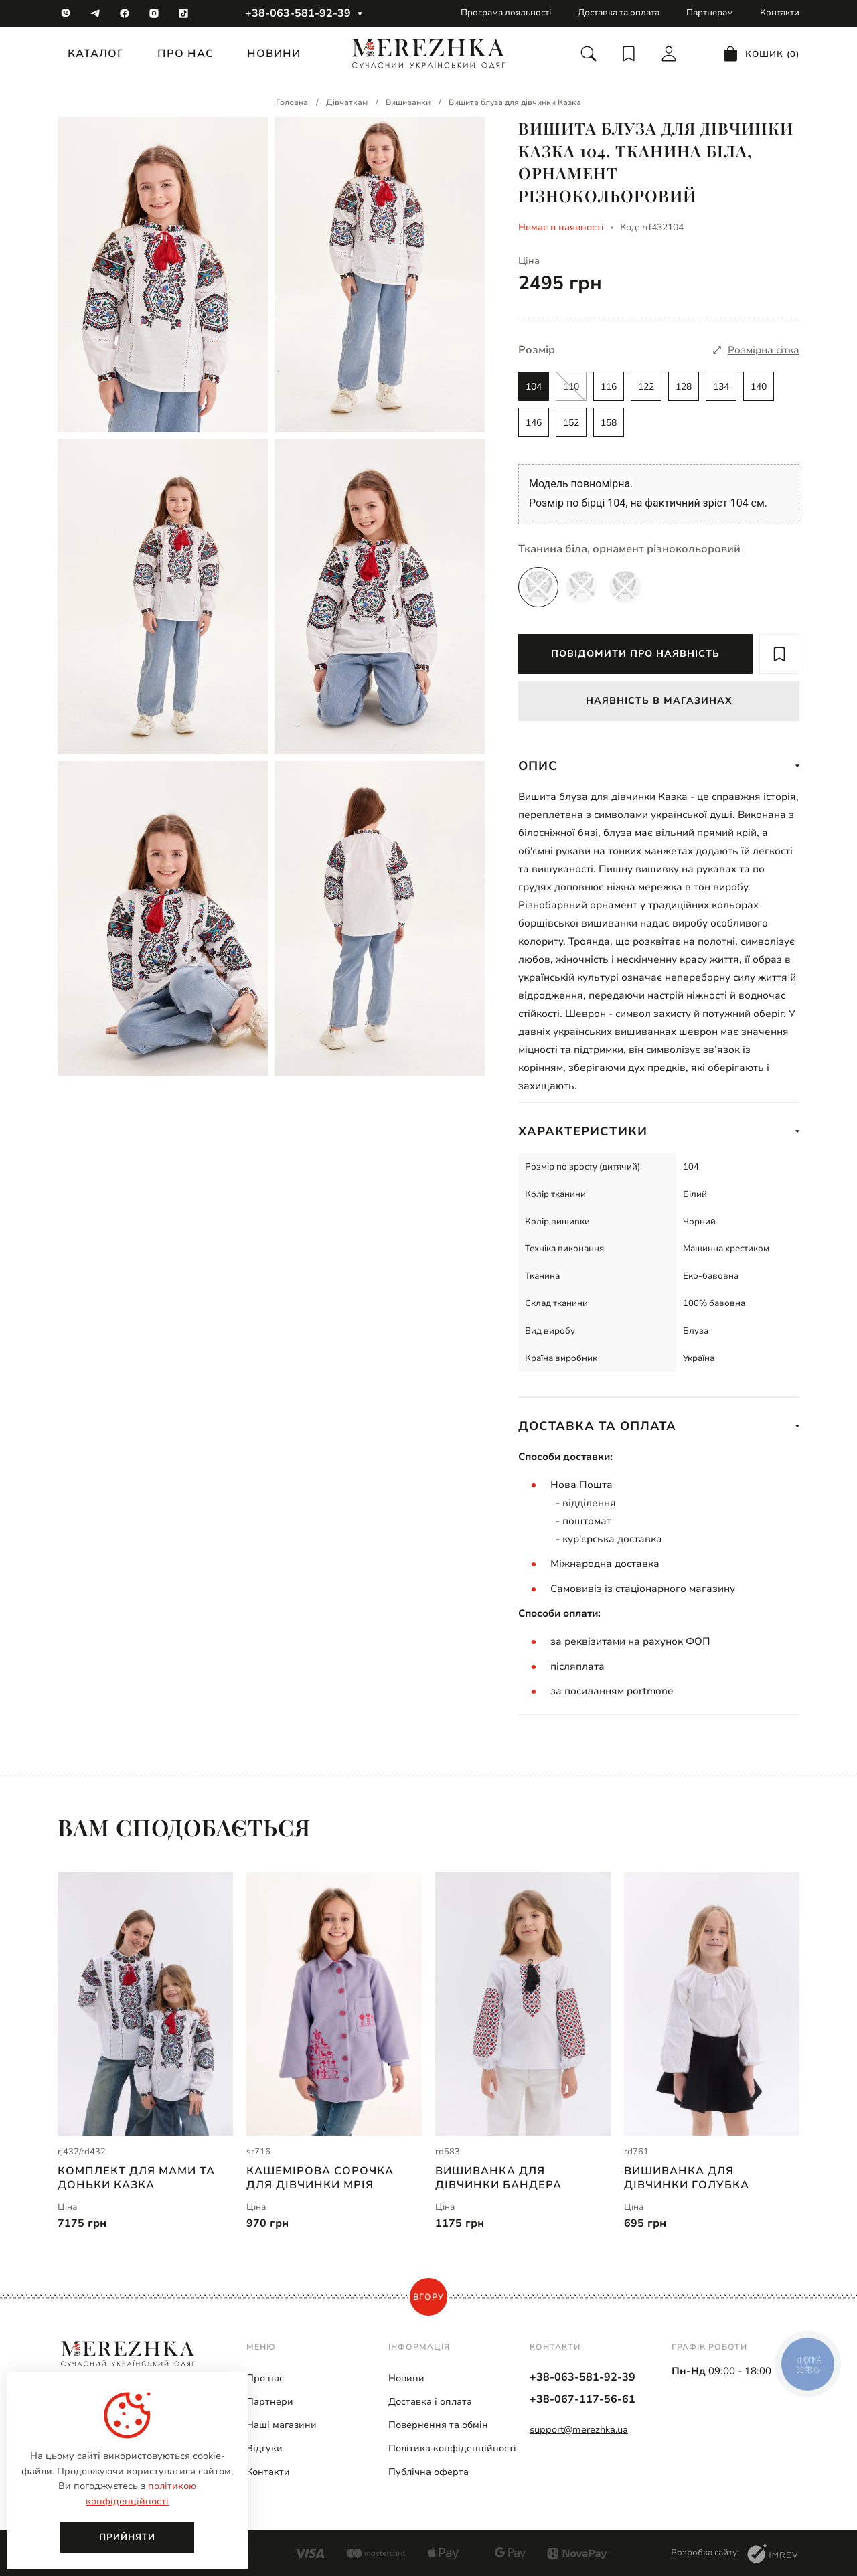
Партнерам (709, 13)
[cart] (760, 53)
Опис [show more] (658, 766)
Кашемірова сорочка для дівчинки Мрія (320, 2177)
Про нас (185, 53)
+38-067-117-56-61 (582, 2399)
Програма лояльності (506, 13)
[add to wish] (779, 654)
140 (759, 386)
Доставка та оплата (618, 13)
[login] (668, 53)
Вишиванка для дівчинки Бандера (498, 2177)
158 (609, 422)
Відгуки (264, 2448)
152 (571, 422)
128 (684, 386)
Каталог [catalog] (96, 53)
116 (609, 386)
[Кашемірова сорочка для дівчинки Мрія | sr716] (334, 2004)
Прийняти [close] (127, 2537)
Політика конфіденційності (452, 2448)
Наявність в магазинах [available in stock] (659, 700)
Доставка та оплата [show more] (658, 1426)
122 (646, 386)
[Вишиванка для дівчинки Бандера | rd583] (523, 2004)
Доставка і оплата (430, 2401)
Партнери (269, 2401)
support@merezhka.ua (579, 2429)
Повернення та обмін (438, 2425)
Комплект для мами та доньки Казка (136, 2177)
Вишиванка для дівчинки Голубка (686, 2177)
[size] (756, 350)
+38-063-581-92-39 (298, 13)
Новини (274, 53)
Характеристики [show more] (658, 1131)
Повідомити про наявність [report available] (635, 653)
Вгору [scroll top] (428, 2296)
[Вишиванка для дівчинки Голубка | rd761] (711, 2004)
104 (534, 386)
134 (721, 386)
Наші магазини (281, 2425)
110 (571, 386)
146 (534, 422)
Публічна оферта (428, 2472)
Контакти (779, 13)
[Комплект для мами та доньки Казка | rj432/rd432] (145, 2004)
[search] (588, 53)
